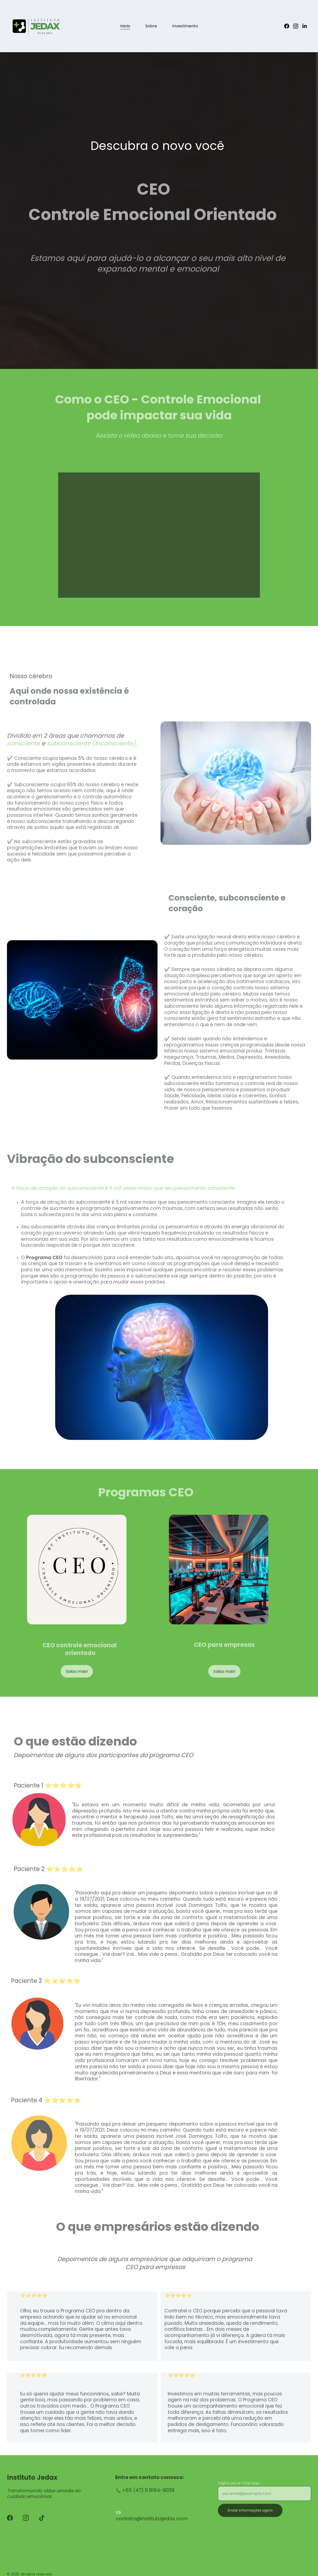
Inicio (125, 26)
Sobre (151, 26)
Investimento (185, 26)
